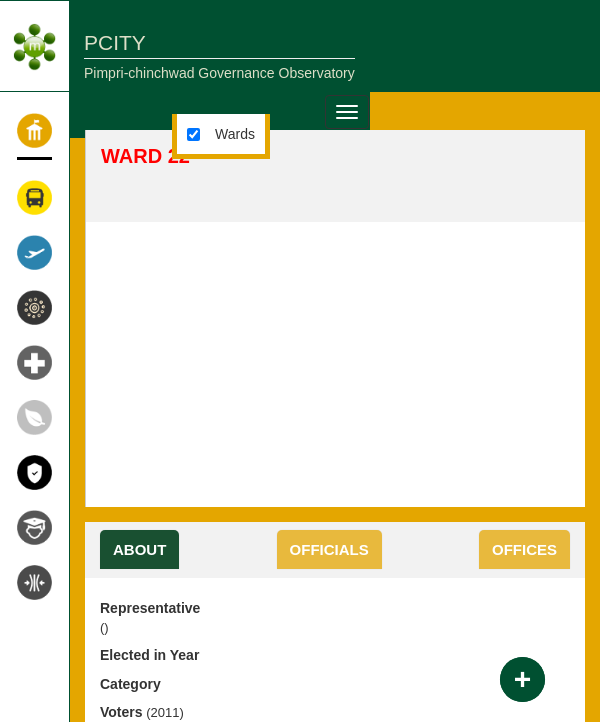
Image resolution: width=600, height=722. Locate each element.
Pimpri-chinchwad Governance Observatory (219, 73)
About (139, 549)
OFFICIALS (329, 549)
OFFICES (524, 549)
